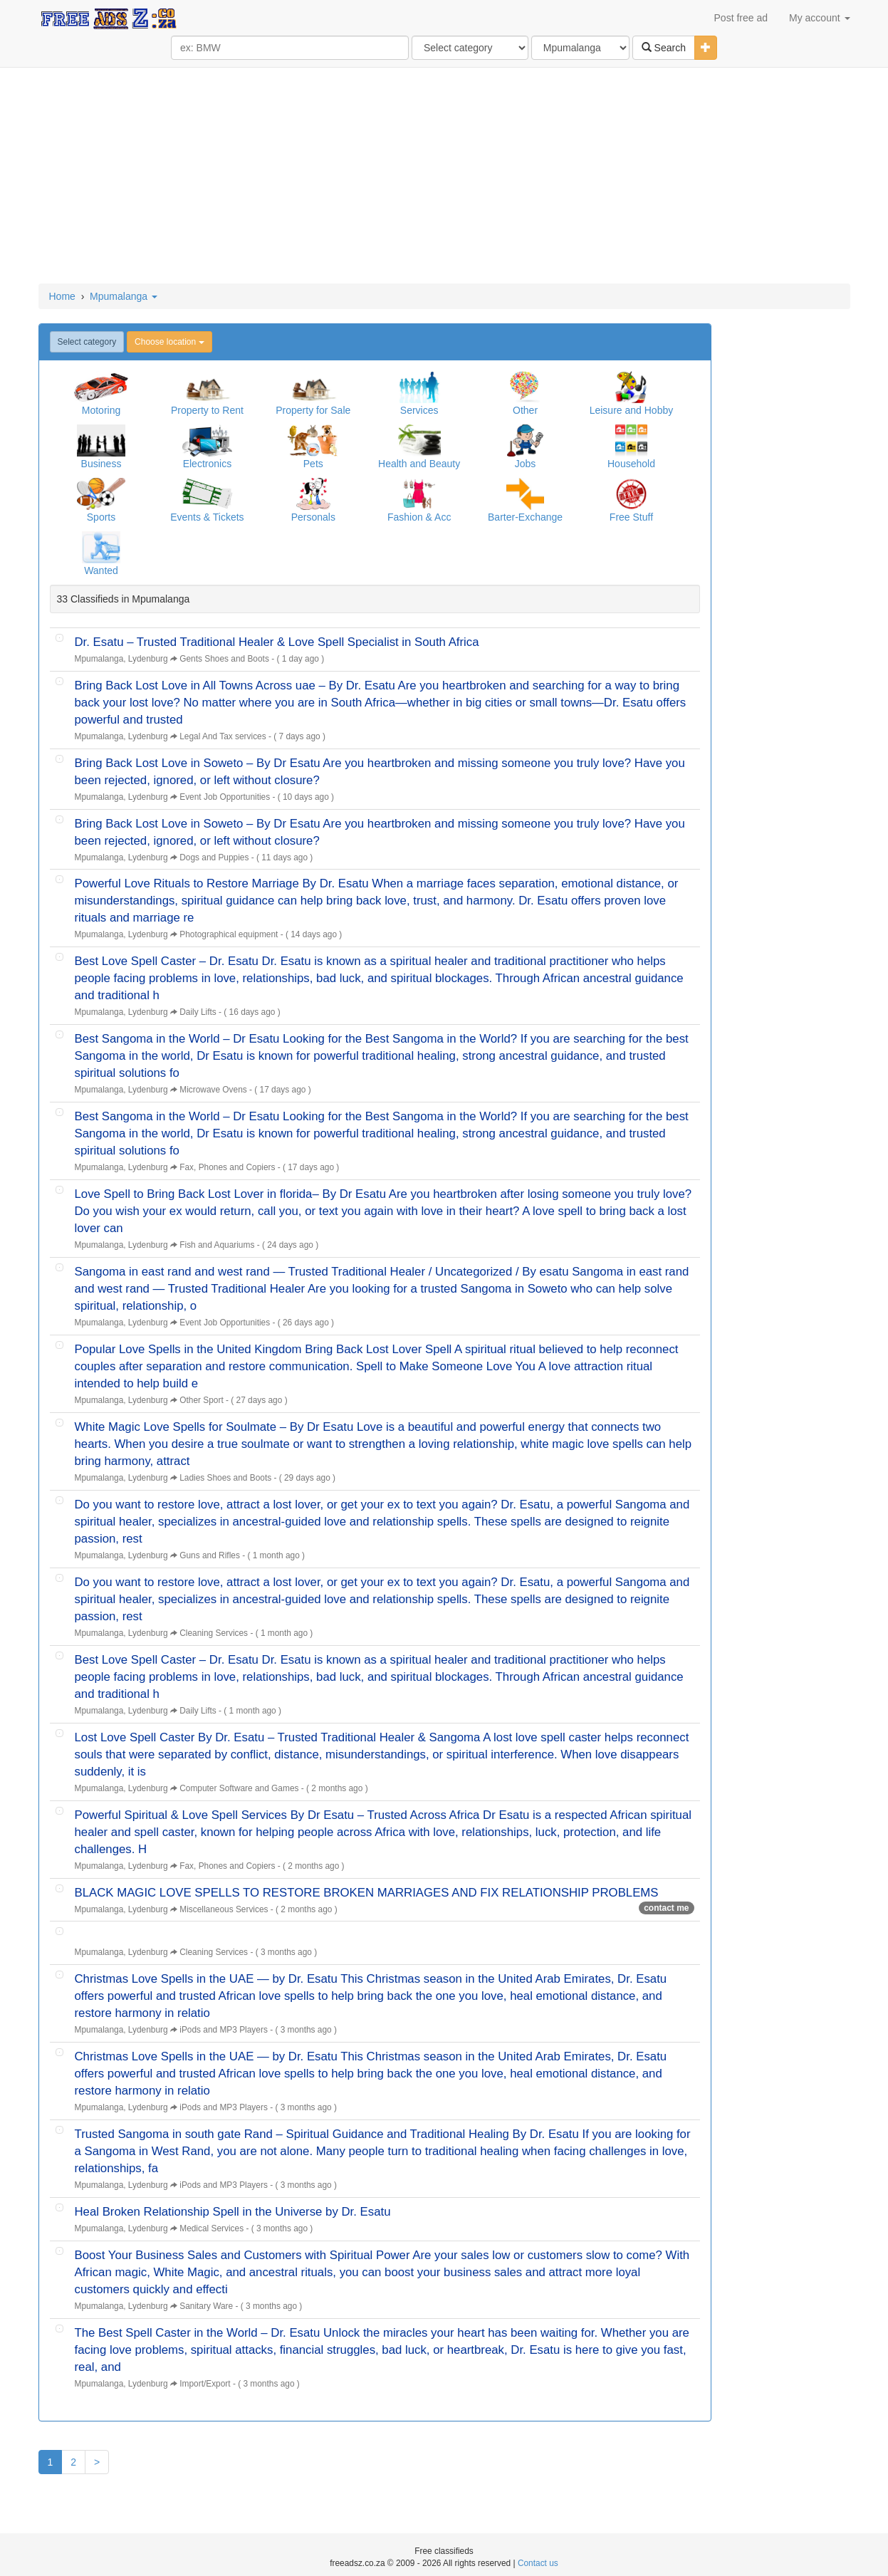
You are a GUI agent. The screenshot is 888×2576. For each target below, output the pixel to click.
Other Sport (201, 1400)
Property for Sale (313, 410)
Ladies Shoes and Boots (225, 1478)
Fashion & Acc (419, 517)
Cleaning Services (213, 1633)
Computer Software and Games (238, 1788)
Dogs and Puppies (214, 857)
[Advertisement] (444, 176)
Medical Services (211, 2228)
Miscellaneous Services (223, 1909)
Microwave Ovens (213, 1090)
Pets (313, 463)
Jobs (525, 463)
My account (819, 18)
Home (62, 296)
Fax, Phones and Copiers (227, 1167)
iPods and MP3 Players (223, 2030)
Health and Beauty (419, 463)
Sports (101, 517)
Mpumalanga (123, 296)
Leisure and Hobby (632, 410)
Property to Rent (207, 410)
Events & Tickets (207, 517)
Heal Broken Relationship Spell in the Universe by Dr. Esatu (233, 2211)
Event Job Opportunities (224, 797)
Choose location (169, 342)
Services (419, 410)
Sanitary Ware (206, 2306)
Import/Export (204, 2384)
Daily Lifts (197, 1012)
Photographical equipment (228, 934)
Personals (313, 517)
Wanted (101, 570)
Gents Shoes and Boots (224, 659)
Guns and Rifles (209, 1555)
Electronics (207, 463)
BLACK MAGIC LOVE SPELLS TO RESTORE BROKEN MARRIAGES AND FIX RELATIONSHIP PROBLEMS (367, 1892)
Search (664, 47)
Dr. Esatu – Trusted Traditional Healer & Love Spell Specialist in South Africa (277, 642)
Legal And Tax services (222, 736)
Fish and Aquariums (216, 1245)
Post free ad (741, 18)
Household (631, 463)
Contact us (538, 2563)
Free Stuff (631, 517)
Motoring (101, 410)
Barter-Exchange (525, 517)
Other (525, 410)
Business (101, 463)
